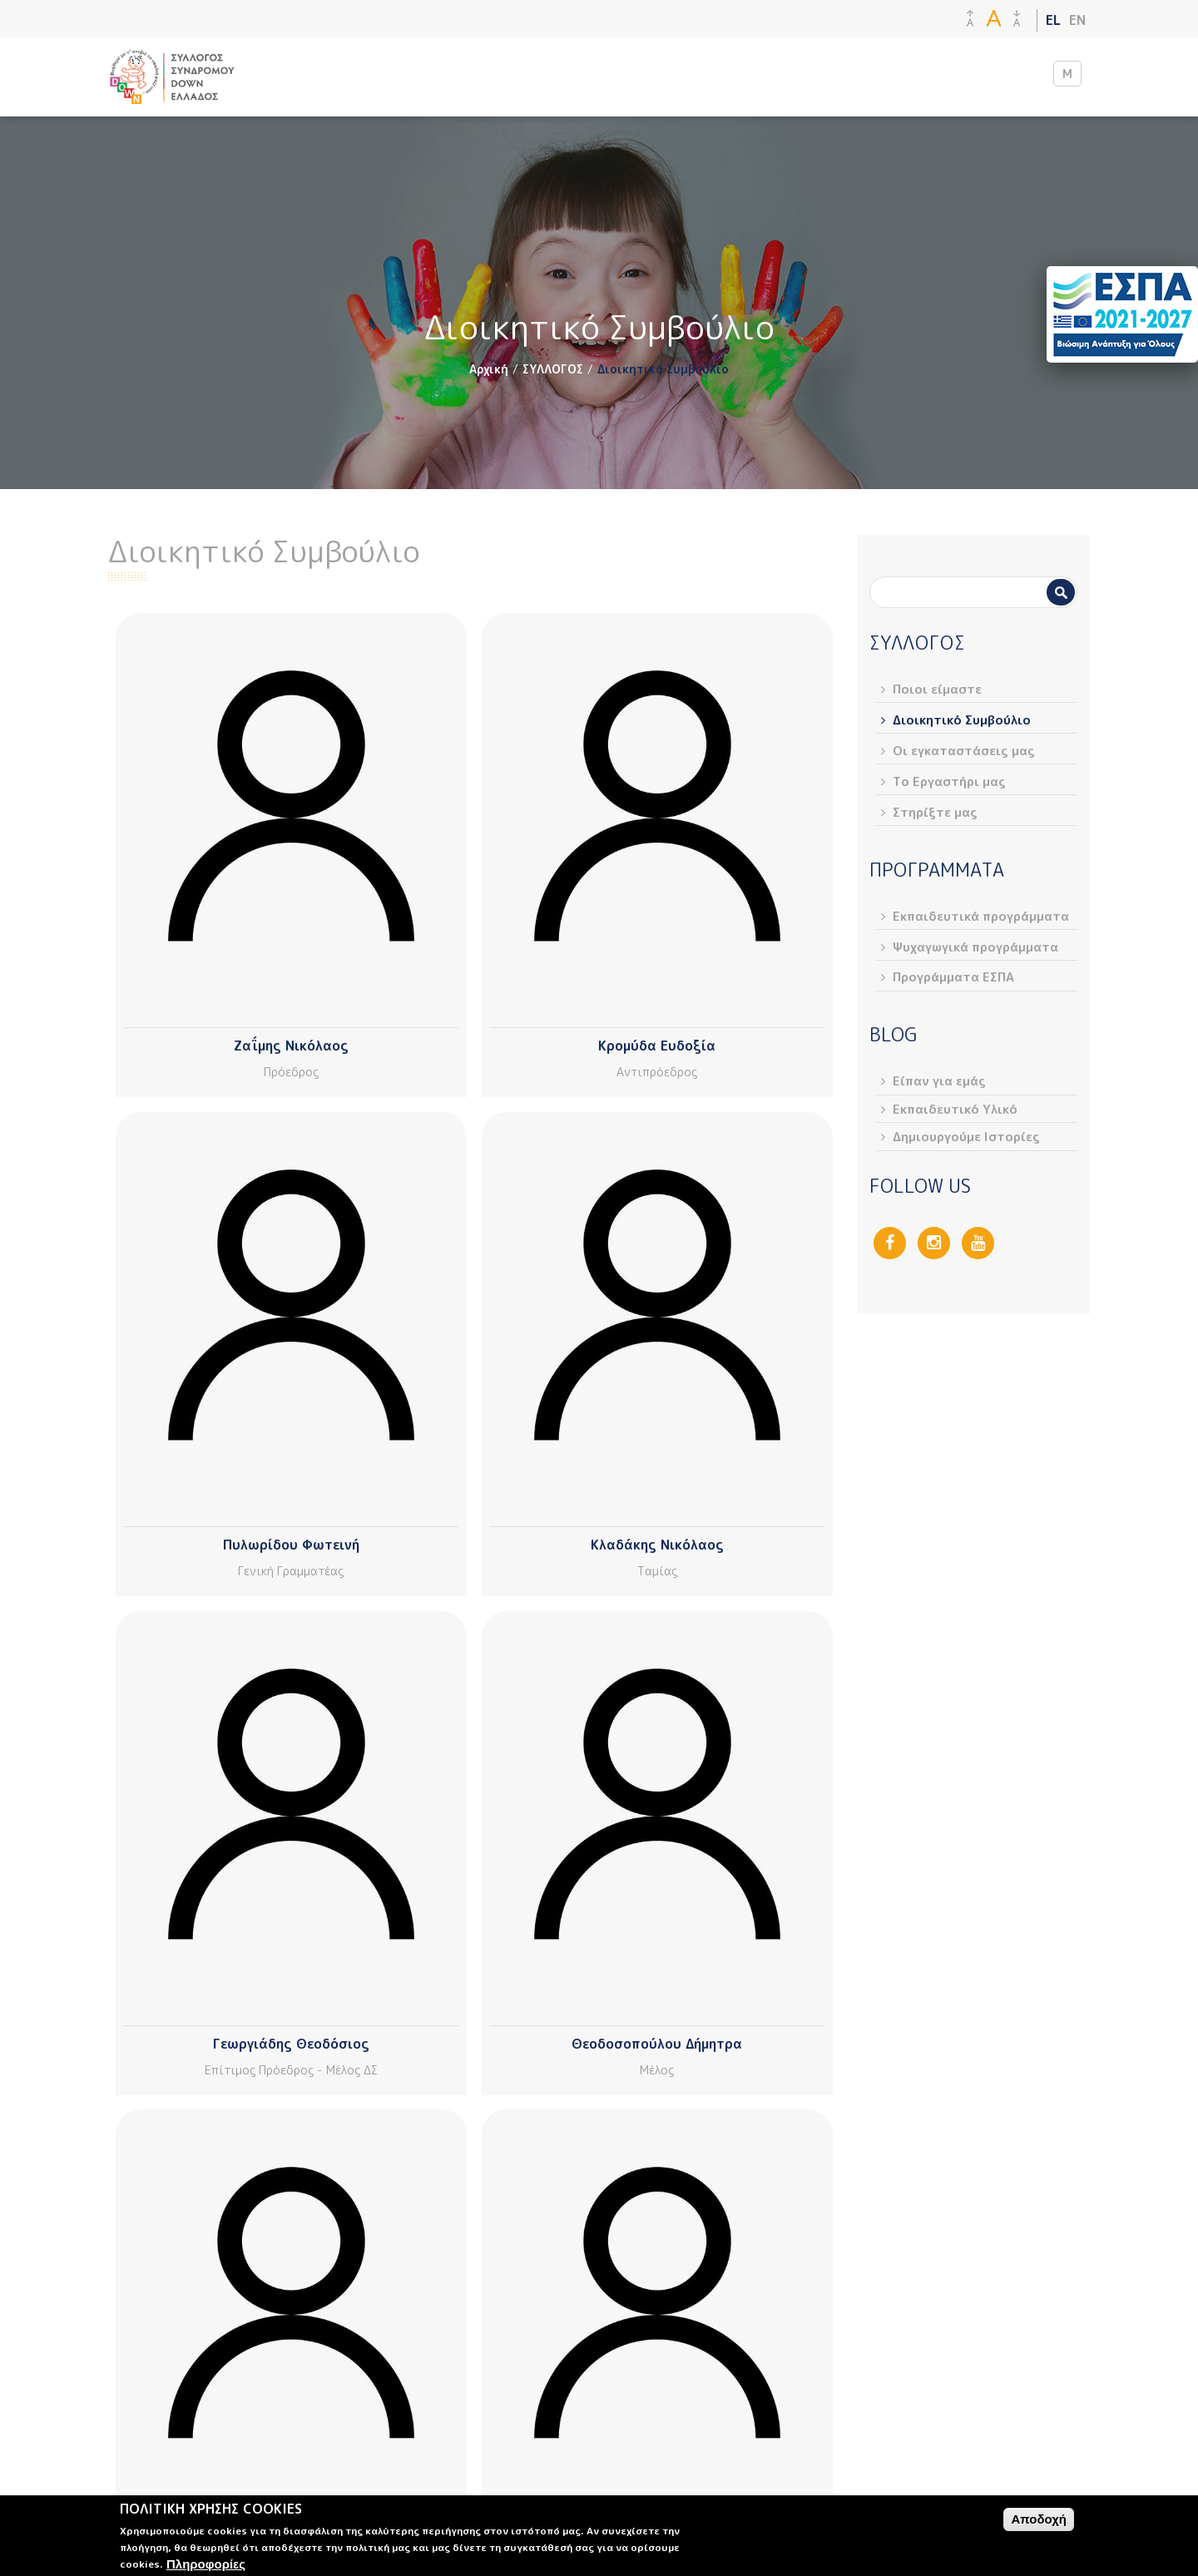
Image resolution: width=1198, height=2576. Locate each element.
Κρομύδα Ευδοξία (656, 1045)
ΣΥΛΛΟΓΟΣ (552, 369)
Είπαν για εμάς (939, 1081)
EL (1053, 20)
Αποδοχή (1039, 2519)
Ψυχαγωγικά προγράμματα (975, 947)
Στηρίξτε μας (935, 812)
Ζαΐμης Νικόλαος (291, 1045)
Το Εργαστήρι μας (949, 781)
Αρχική (488, 369)
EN (1077, 20)
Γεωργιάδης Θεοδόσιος (291, 2044)
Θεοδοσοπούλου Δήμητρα (657, 2044)
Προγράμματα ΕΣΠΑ (953, 977)
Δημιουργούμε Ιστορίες (966, 1136)
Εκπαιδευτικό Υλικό (955, 1109)
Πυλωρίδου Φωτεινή (291, 1544)
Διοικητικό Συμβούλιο (962, 720)
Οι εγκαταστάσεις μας (964, 750)
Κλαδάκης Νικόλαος (657, 1544)
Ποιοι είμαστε (937, 689)
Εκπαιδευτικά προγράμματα (981, 916)
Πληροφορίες (205, 2564)
